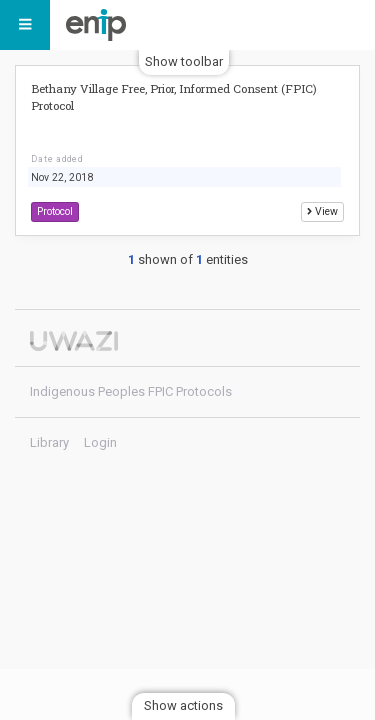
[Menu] (25, 25)
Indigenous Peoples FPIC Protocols (101, 25)
